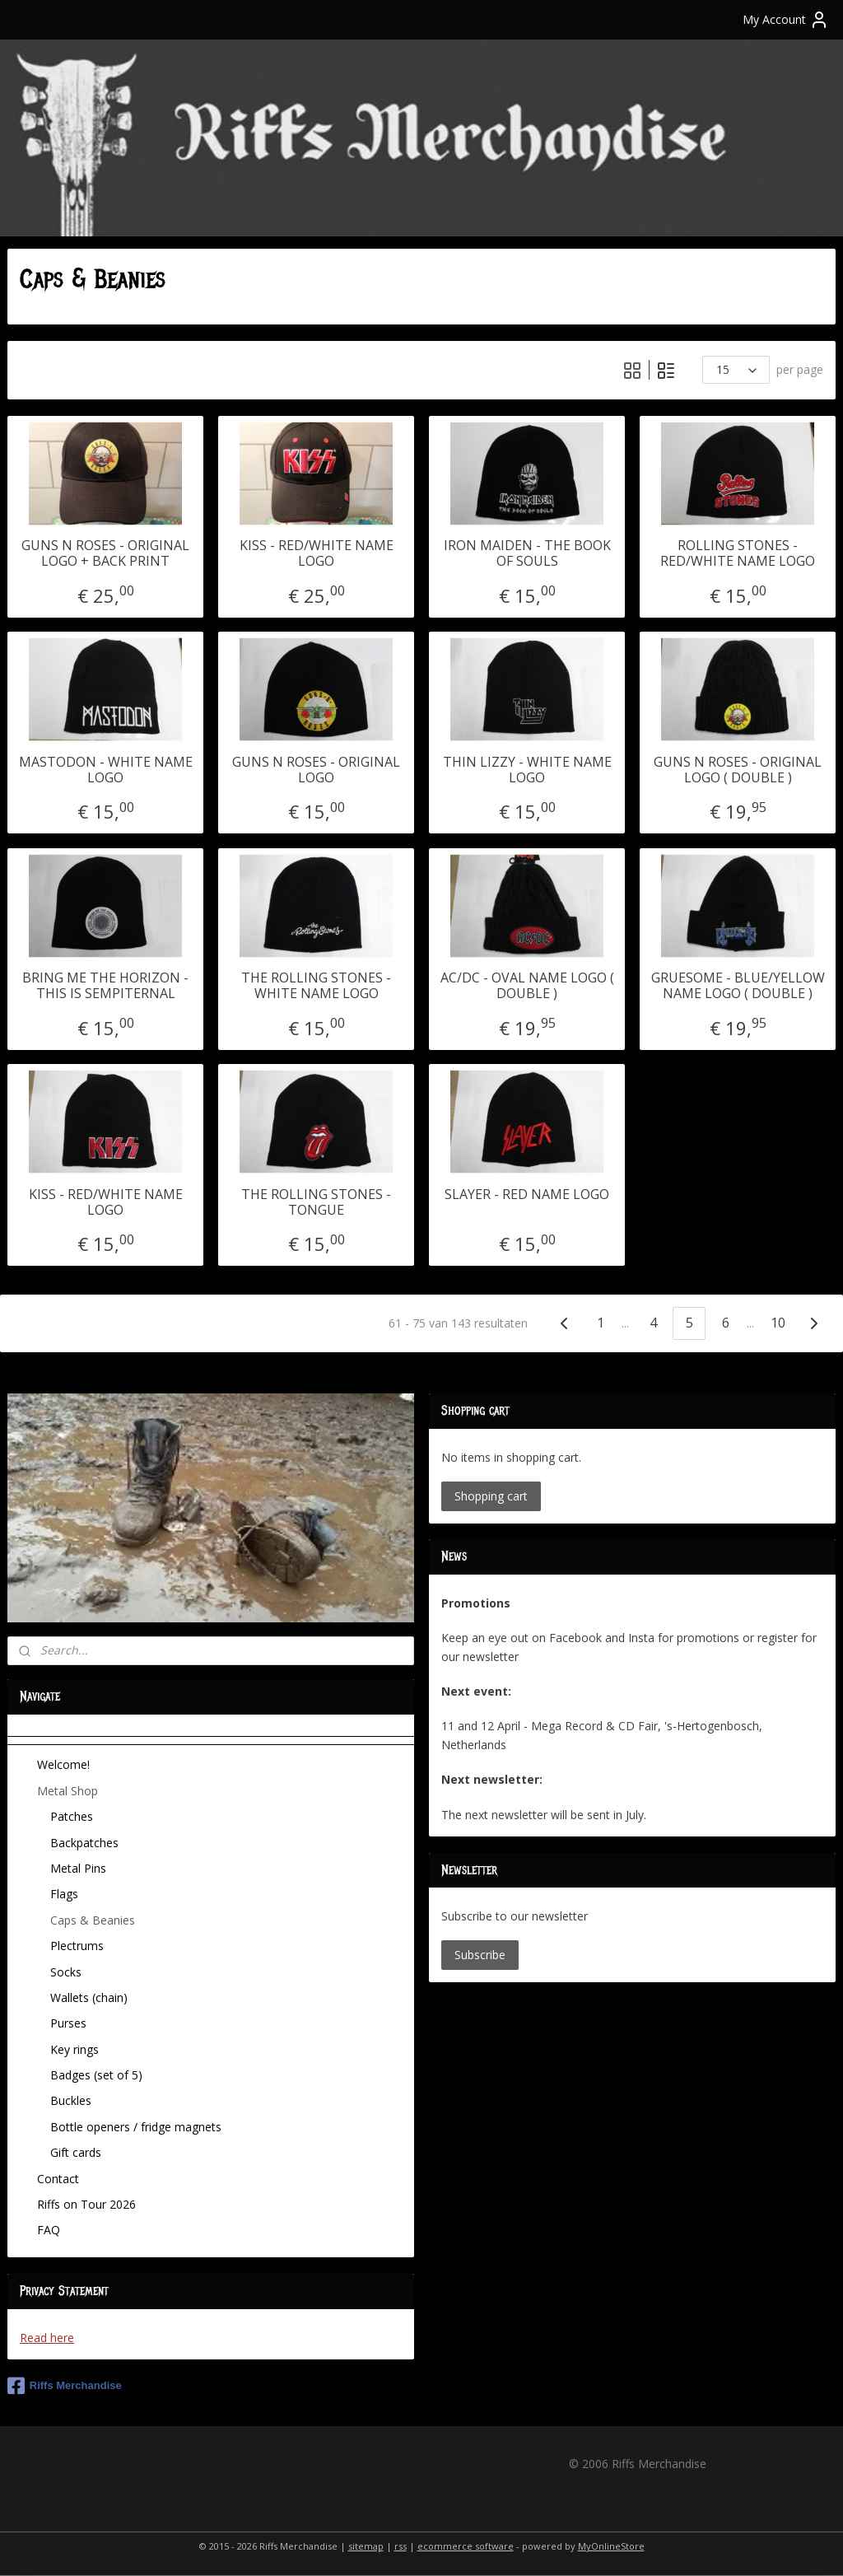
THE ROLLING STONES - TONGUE (316, 1202)
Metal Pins (78, 1868)
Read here (47, 2337)
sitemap (366, 2546)
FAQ (48, 2230)
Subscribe (479, 1954)
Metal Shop (67, 1791)
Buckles (70, 2100)
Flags (64, 1894)
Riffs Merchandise (64, 2386)
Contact (58, 2178)
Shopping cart (491, 1496)
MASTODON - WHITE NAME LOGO (106, 770)
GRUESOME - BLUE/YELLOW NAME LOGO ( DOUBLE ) (738, 985)
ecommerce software (465, 2546)
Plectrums (77, 1945)
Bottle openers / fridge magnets (135, 2127)
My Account (786, 20)
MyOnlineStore (611, 2546)
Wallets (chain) (89, 1997)
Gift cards (75, 2152)
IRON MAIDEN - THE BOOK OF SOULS (527, 553)
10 (778, 1323)
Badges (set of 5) (96, 2075)
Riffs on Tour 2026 (86, 2204)
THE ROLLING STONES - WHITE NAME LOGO (316, 985)
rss (400, 2546)
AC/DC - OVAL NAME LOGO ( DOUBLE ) (527, 985)
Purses (68, 2023)
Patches (71, 1816)
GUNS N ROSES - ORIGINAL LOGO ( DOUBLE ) (738, 770)
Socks (66, 1972)
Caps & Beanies (92, 1920)
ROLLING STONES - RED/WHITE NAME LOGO (737, 553)
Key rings (74, 2049)
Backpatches (84, 1842)
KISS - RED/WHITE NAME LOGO (317, 553)
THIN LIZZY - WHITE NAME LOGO (527, 770)
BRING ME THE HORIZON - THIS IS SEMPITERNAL (105, 985)
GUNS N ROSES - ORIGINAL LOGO (316, 770)
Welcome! (63, 1764)
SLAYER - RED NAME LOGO (527, 1194)
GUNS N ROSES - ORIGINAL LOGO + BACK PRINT (105, 553)
